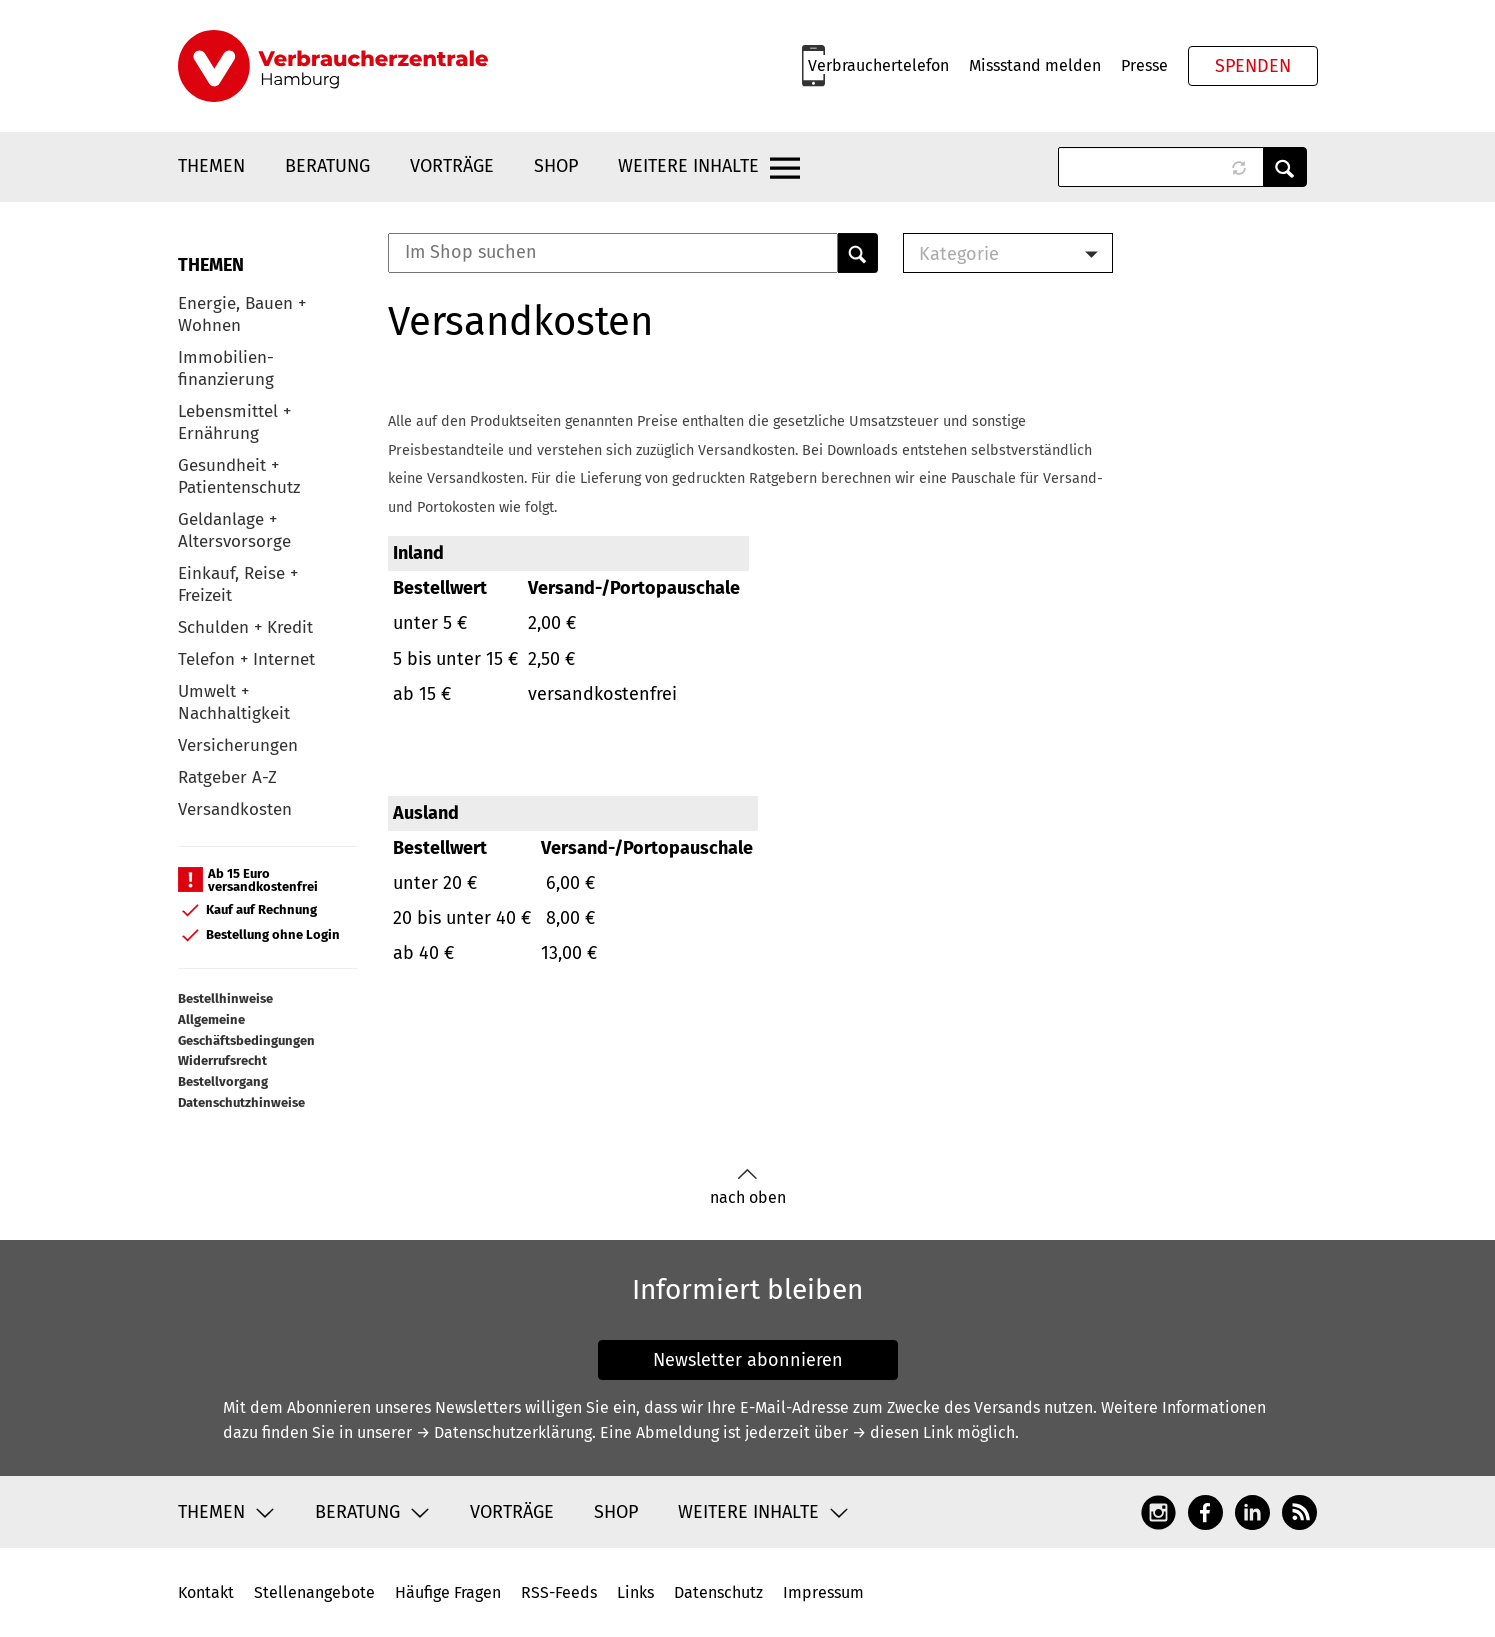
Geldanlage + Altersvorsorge (234, 530)
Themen (211, 166)
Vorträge (452, 166)
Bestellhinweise (225, 998)
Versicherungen (238, 745)
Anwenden (1285, 167)
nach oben (748, 1187)
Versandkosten (235, 809)
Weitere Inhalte (688, 166)
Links (635, 1592)
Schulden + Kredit (245, 627)
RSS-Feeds (559, 1592)
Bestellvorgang (223, 1081)
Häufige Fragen (448, 1592)
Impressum (823, 1592)
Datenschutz (718, 1592)
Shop (556, 166)
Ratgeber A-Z (227, 777)
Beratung (327, 166)
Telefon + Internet (246, 659)
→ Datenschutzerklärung (504, 1432)
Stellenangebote (314, 1592)
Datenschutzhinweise (241, 1102)
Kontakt (206, 1592)
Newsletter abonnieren (748, 1360)
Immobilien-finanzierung (226, 368)
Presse (1144, 65)
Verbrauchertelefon (878, 65)
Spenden (1253, 66)
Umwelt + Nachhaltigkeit (234, 702)
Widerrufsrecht (222, 1060)
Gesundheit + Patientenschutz (239, 476)
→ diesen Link (902, 1432)
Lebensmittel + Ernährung (234, 422)
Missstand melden (1035, 65)
